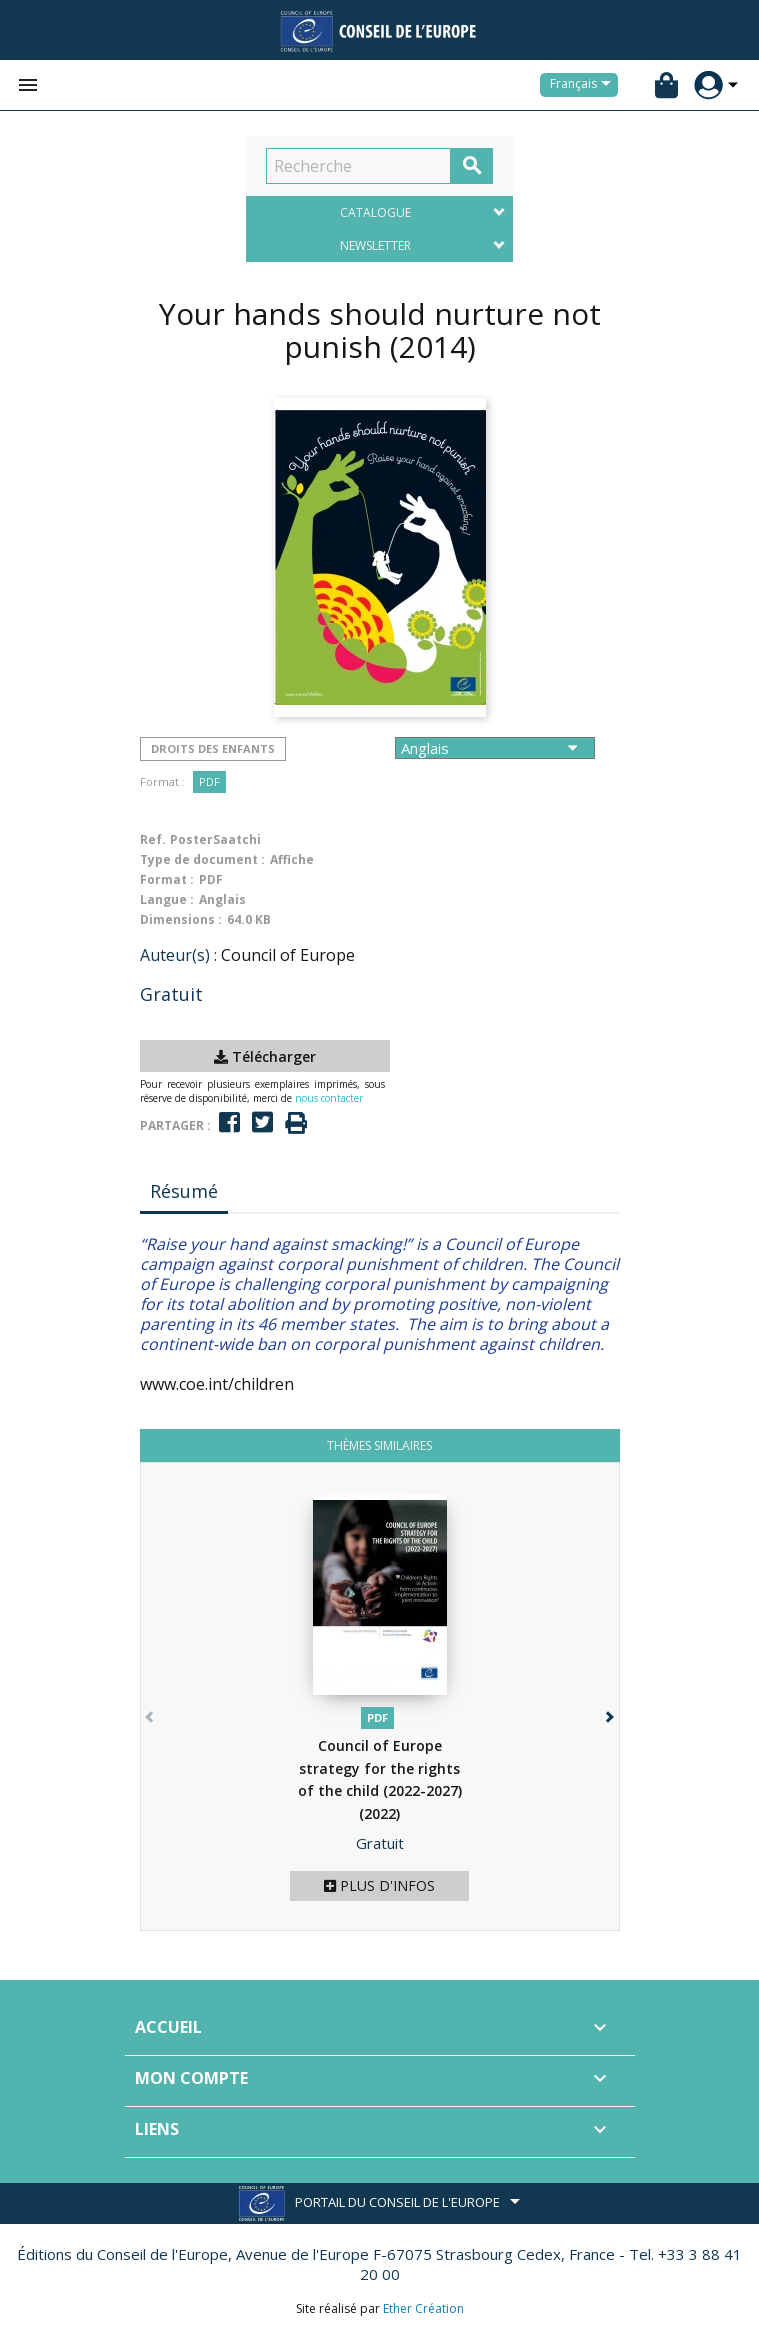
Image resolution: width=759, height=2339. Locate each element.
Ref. (153, 839)
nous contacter (329, 1098)
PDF (209, 781)
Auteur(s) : (178, 955)
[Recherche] (358, 166)
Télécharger (265, 1056)
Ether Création (423, 2308)
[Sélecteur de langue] (584, 85)
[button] (608, 1712)
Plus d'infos (379, 1885)
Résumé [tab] (184, 1191)
